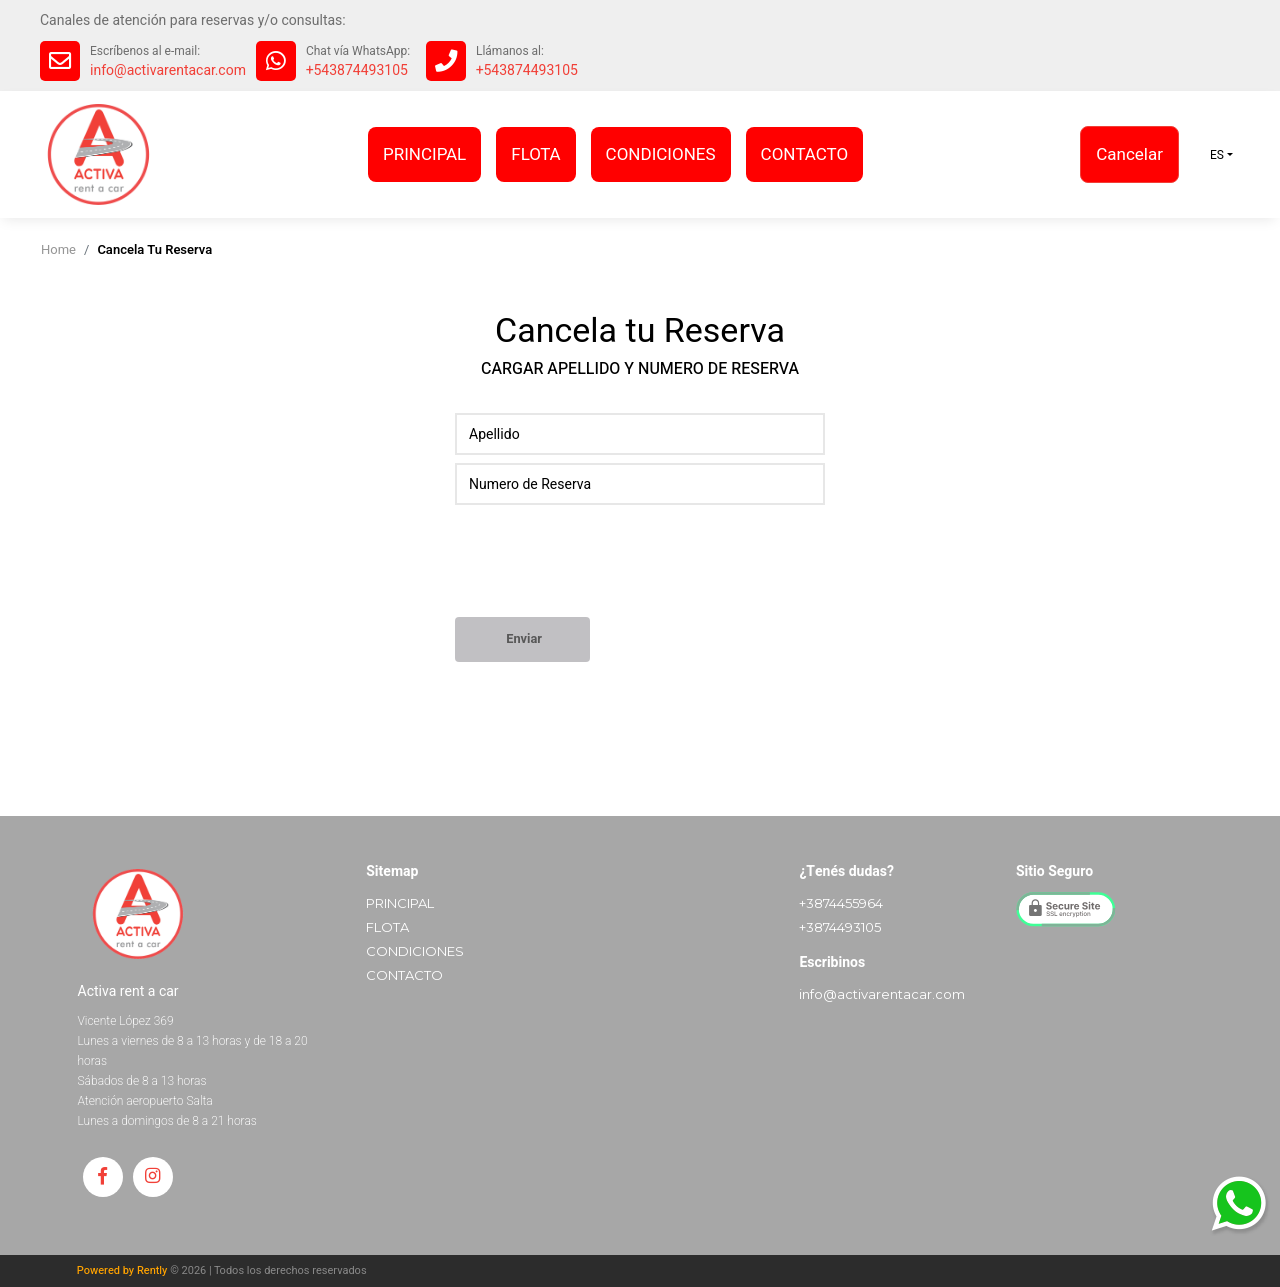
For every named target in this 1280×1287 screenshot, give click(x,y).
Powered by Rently (122, 1270)
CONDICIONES (661, 154)
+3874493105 (840, 927)
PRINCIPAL (424, 154)
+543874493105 (357, 70)
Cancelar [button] (1129, 154)
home (58, 249)
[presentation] (607, 568)
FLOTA (535, 154)
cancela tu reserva (154, 249)
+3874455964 (841, 903)
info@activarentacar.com (168, 70)
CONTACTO (805, 154)
